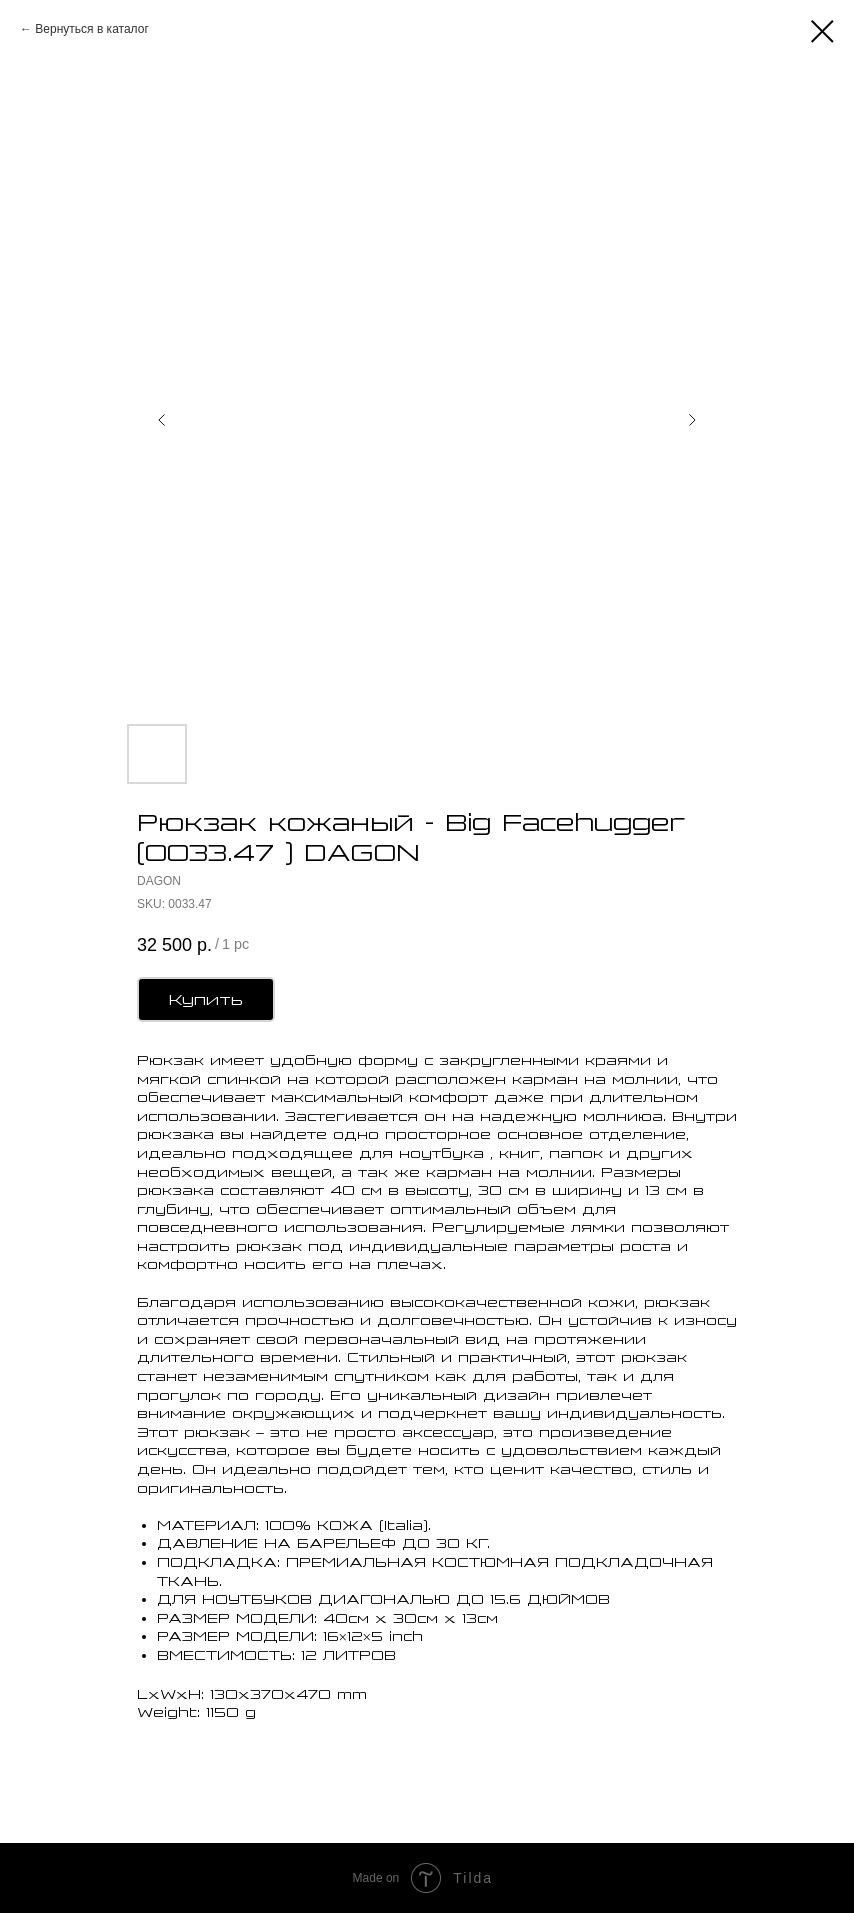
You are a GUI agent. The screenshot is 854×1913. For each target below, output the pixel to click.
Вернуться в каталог (91, 29)
